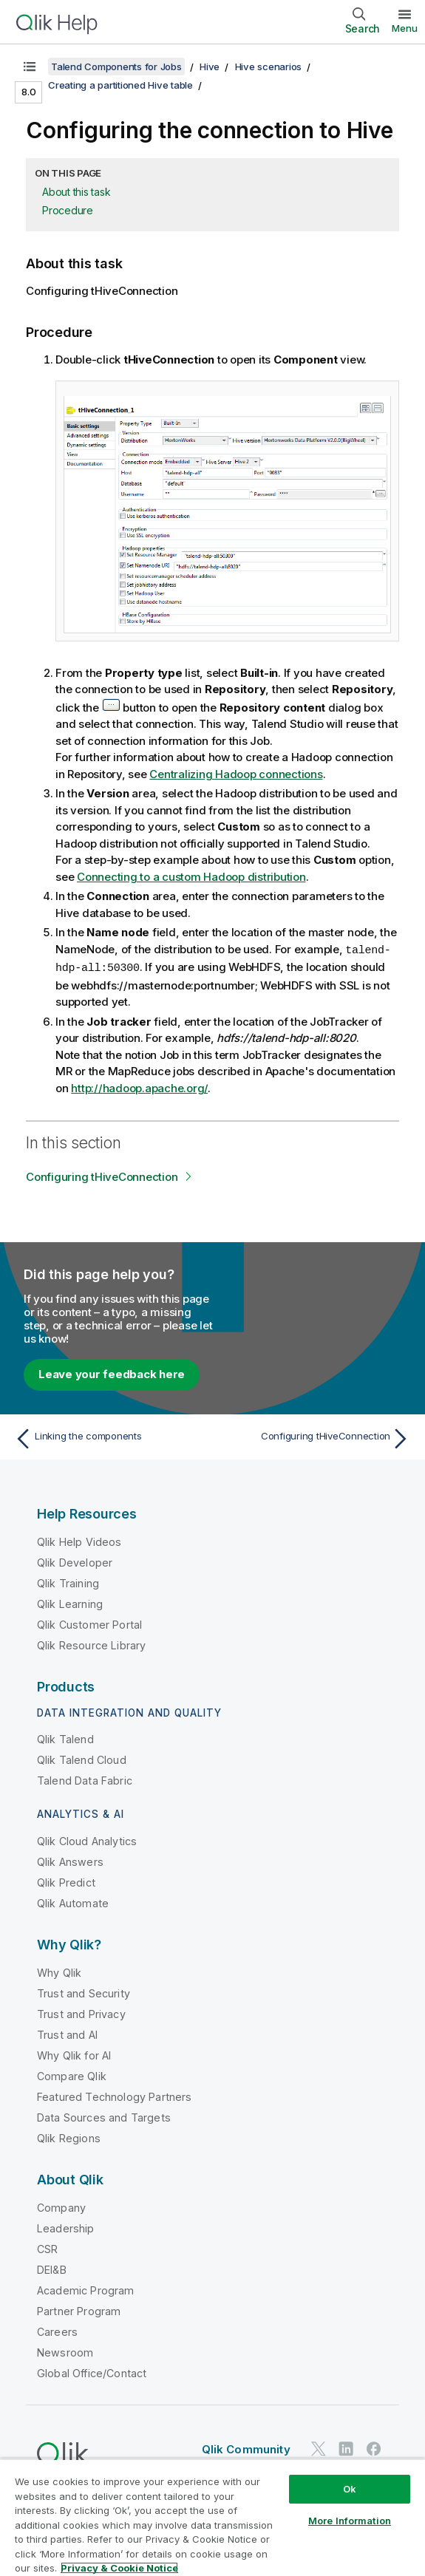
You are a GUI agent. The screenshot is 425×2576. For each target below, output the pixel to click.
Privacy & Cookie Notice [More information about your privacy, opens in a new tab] (119, 2568)
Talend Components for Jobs (116, 66)
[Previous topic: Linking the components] (109, 1437)
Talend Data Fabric (84, 1779)
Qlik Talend (65, 1737)
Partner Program (78, 2309)
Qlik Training (68, 1581)
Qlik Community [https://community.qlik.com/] (246, 2448)
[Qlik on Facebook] (374, 2447)
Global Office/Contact (91, 2371)
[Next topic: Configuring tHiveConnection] (315, 1437)
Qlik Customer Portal (89, 1623)
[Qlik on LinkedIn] (346, 2447)
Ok (349, 2489)
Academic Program (86, 2289)
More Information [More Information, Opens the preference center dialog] (349, 2520)
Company (61, 2206)
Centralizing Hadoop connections (235, 774)
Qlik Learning (70, 1602)
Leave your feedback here (111, 1373)
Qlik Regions (69, 2136)
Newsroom (65, 2351)
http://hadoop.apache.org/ (139, 1087)
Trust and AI (67, 2033)
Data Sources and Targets (104, 2116)
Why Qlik (59, 1971)
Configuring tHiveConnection (101, 1175)
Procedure (67, 210)
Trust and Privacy (81, 2012)
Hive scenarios (268, 66)
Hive (210, 66)
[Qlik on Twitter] (318, 2447)
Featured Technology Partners (114, 2095)
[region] (212, 2517)
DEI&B (52, 2268)
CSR (47, 2247)
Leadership (66, 2227)
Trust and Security (83, 1992)
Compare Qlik (71, 2074)
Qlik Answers (70, 1860)
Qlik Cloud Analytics (87, 1839)
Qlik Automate (73, 1901)
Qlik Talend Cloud (81, 1758)
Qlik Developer (74, 1561)
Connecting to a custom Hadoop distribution (191, 877)
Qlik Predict (66, 1881)
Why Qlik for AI (74, 2054)
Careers (57, 2330)
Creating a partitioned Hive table (120, 85)
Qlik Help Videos (79, 1540)
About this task (76, 191)
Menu (405, 28)
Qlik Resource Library (91, 1644)
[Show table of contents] (29, 66)
